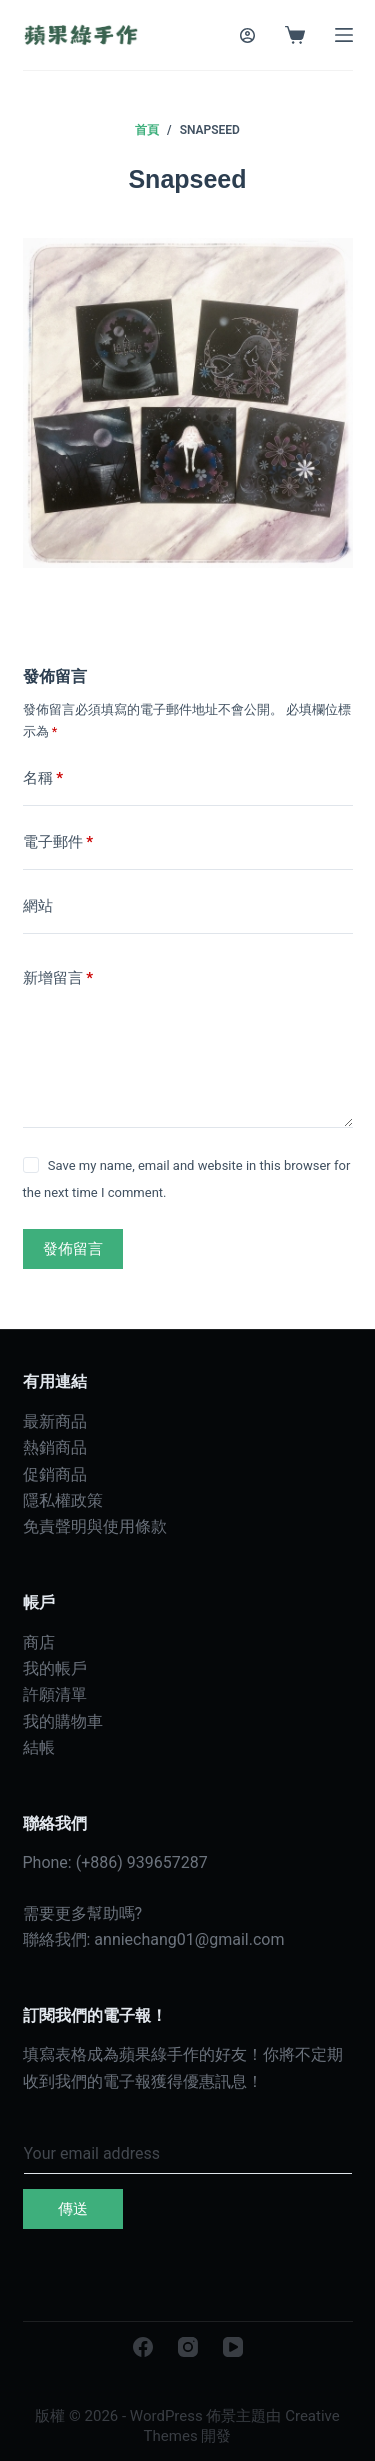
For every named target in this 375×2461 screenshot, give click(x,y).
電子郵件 (58, 842)
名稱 (43, 778)
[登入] (247, 35)
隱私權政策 (63, 1500)
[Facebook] (143, 2347)
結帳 (39, 1747)
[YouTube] (233, 2347)
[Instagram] (188, 2347)
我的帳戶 (55, 1668)
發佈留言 (73, 1249)
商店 (39, 1642)
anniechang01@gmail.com (189, 1939)
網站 (38, 906)
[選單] (344, 35)
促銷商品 (55, 1474)
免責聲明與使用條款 (95, 1526)
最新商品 (55, 1421)
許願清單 (55, 1694)
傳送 (73, 2209)
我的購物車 (63, 1721)
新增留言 (58, 978)
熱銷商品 (55, 1447)
